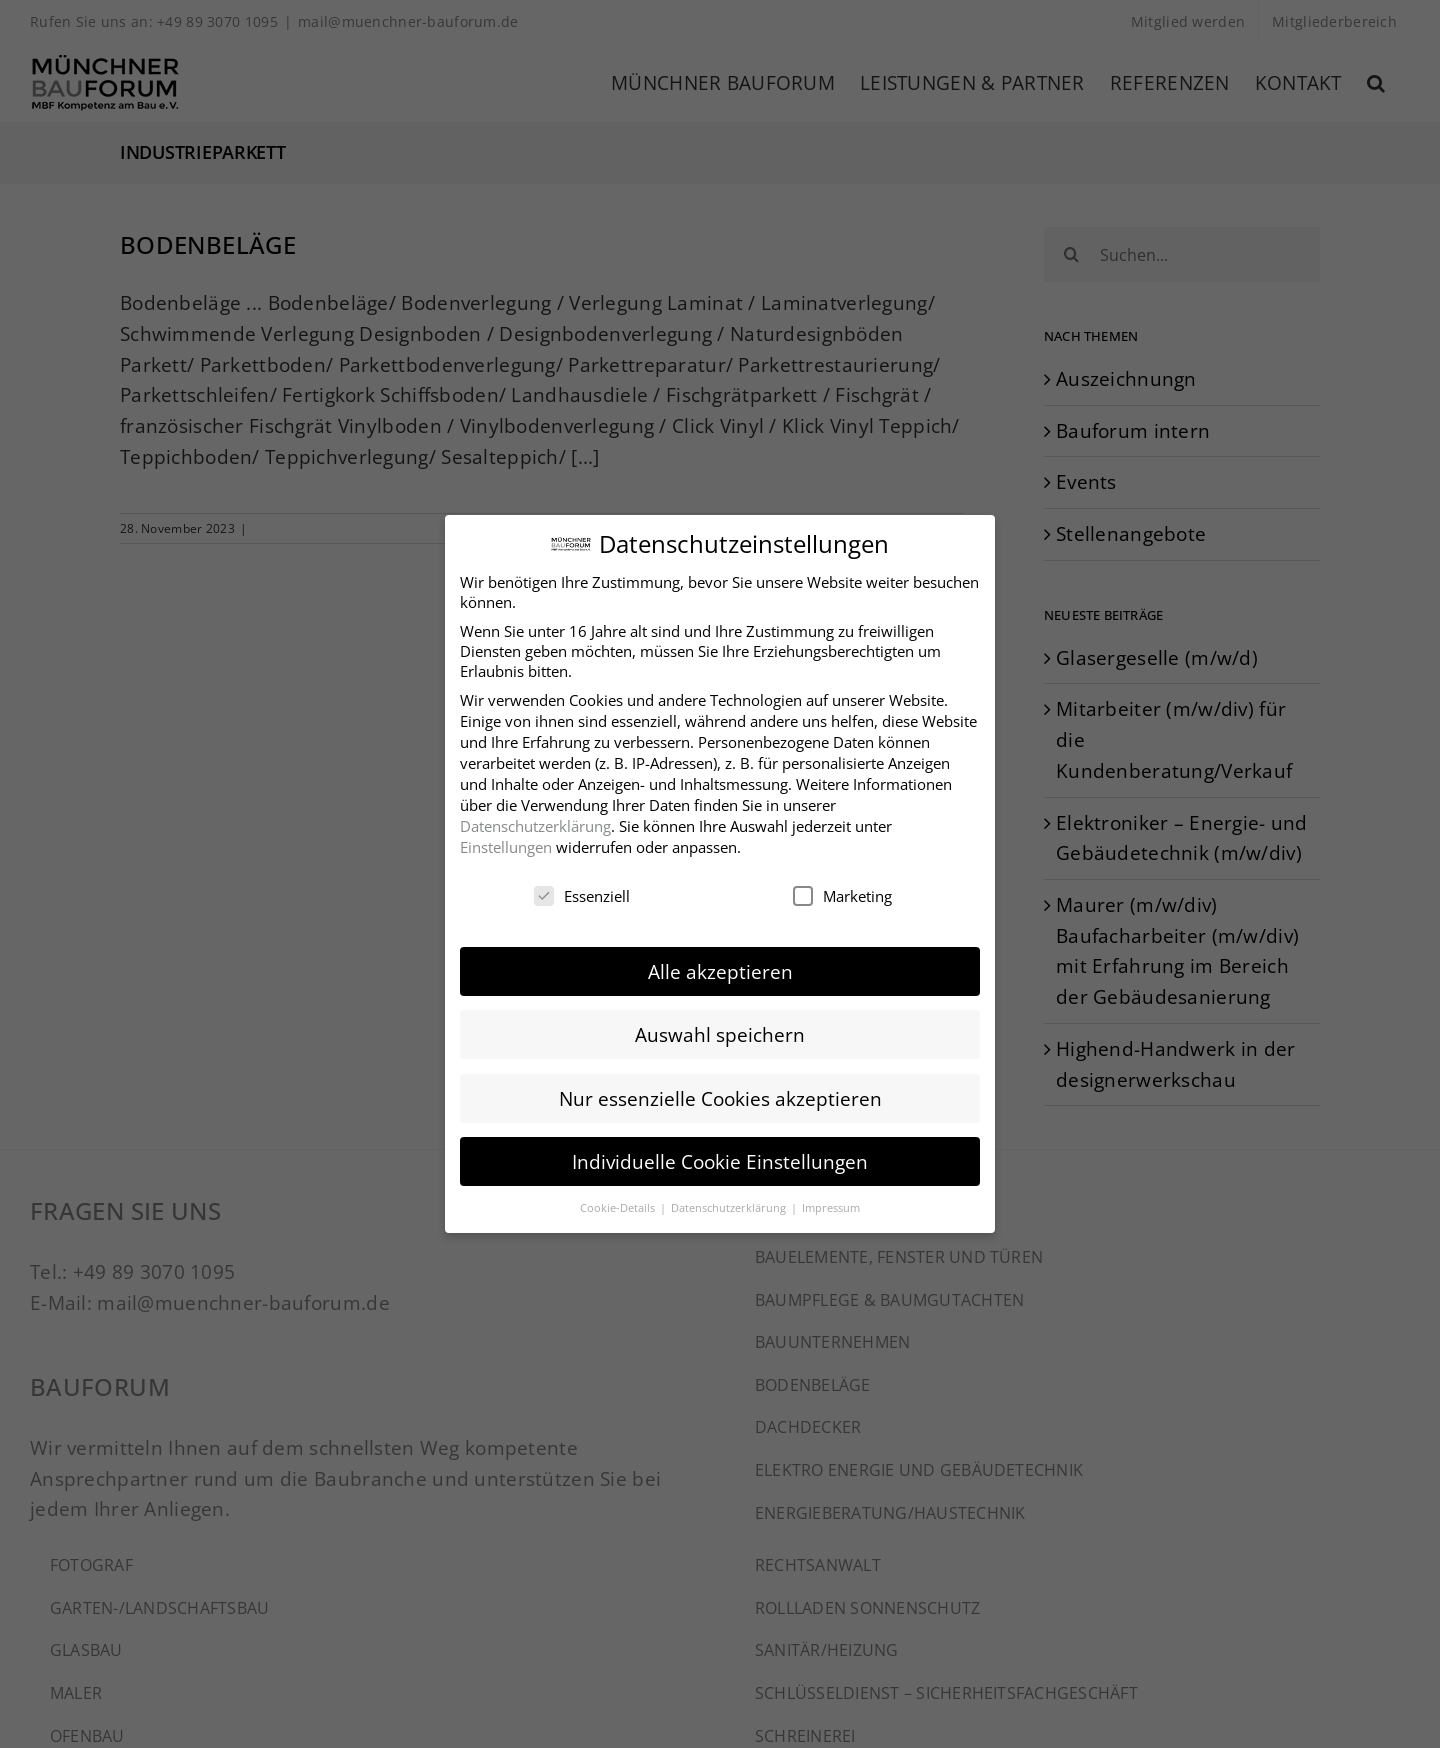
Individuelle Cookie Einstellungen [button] (720, 1151)
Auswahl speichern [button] (720, 1025)
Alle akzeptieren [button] (720, 962)
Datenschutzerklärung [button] (730, 1197)
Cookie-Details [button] (619, 1197)
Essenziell (582, 886)
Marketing (842, 886)
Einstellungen (506, 837)
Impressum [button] (831, 1197)
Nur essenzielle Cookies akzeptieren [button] (720, 1088)
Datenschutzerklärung (535, 816)
